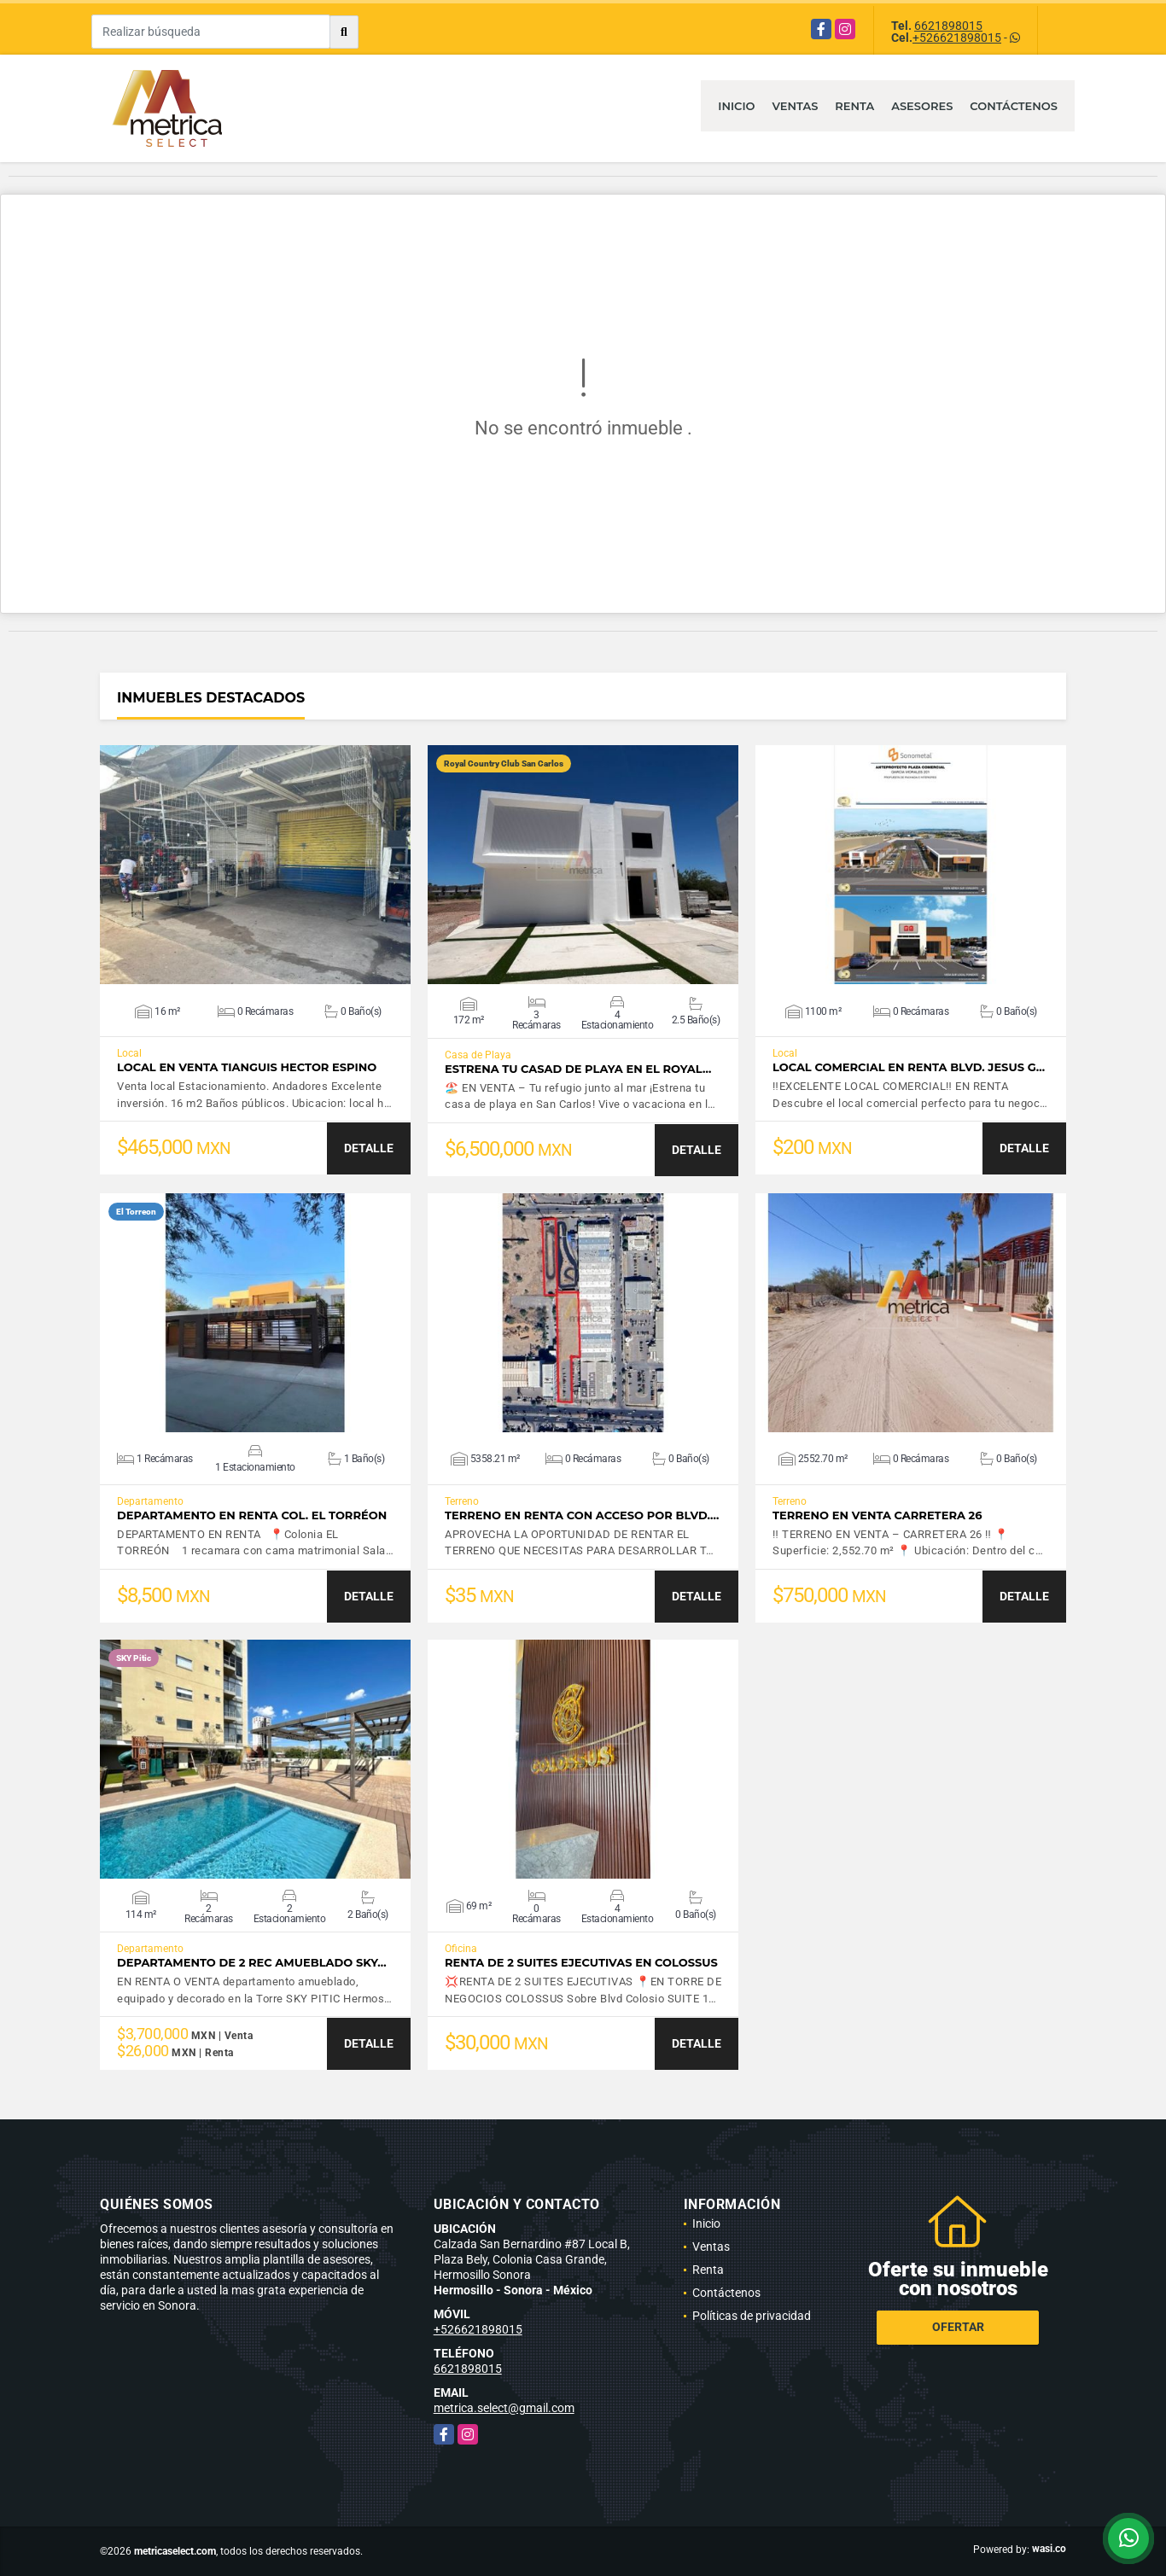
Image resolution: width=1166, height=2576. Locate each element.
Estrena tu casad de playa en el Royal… (578, 1069)
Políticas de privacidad (751, 2315)
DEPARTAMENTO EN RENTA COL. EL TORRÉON (252, 1515)
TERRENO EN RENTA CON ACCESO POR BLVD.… (582, 1515)
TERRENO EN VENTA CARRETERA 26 (877, 1515)
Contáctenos (1014, 106)
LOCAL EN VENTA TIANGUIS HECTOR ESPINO (246, 1067)
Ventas (795, 106)
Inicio (736, 106)
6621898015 (948, 25)
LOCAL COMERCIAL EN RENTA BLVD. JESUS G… (908, 1067)
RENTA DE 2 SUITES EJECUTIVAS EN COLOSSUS (581, 1962)
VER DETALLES (255, 865)
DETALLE (369, 1148)
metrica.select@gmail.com (504, 2408)
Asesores (922, 106)
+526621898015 (956, 37)
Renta (854, 106)
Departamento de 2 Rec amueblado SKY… (252, 1962)
